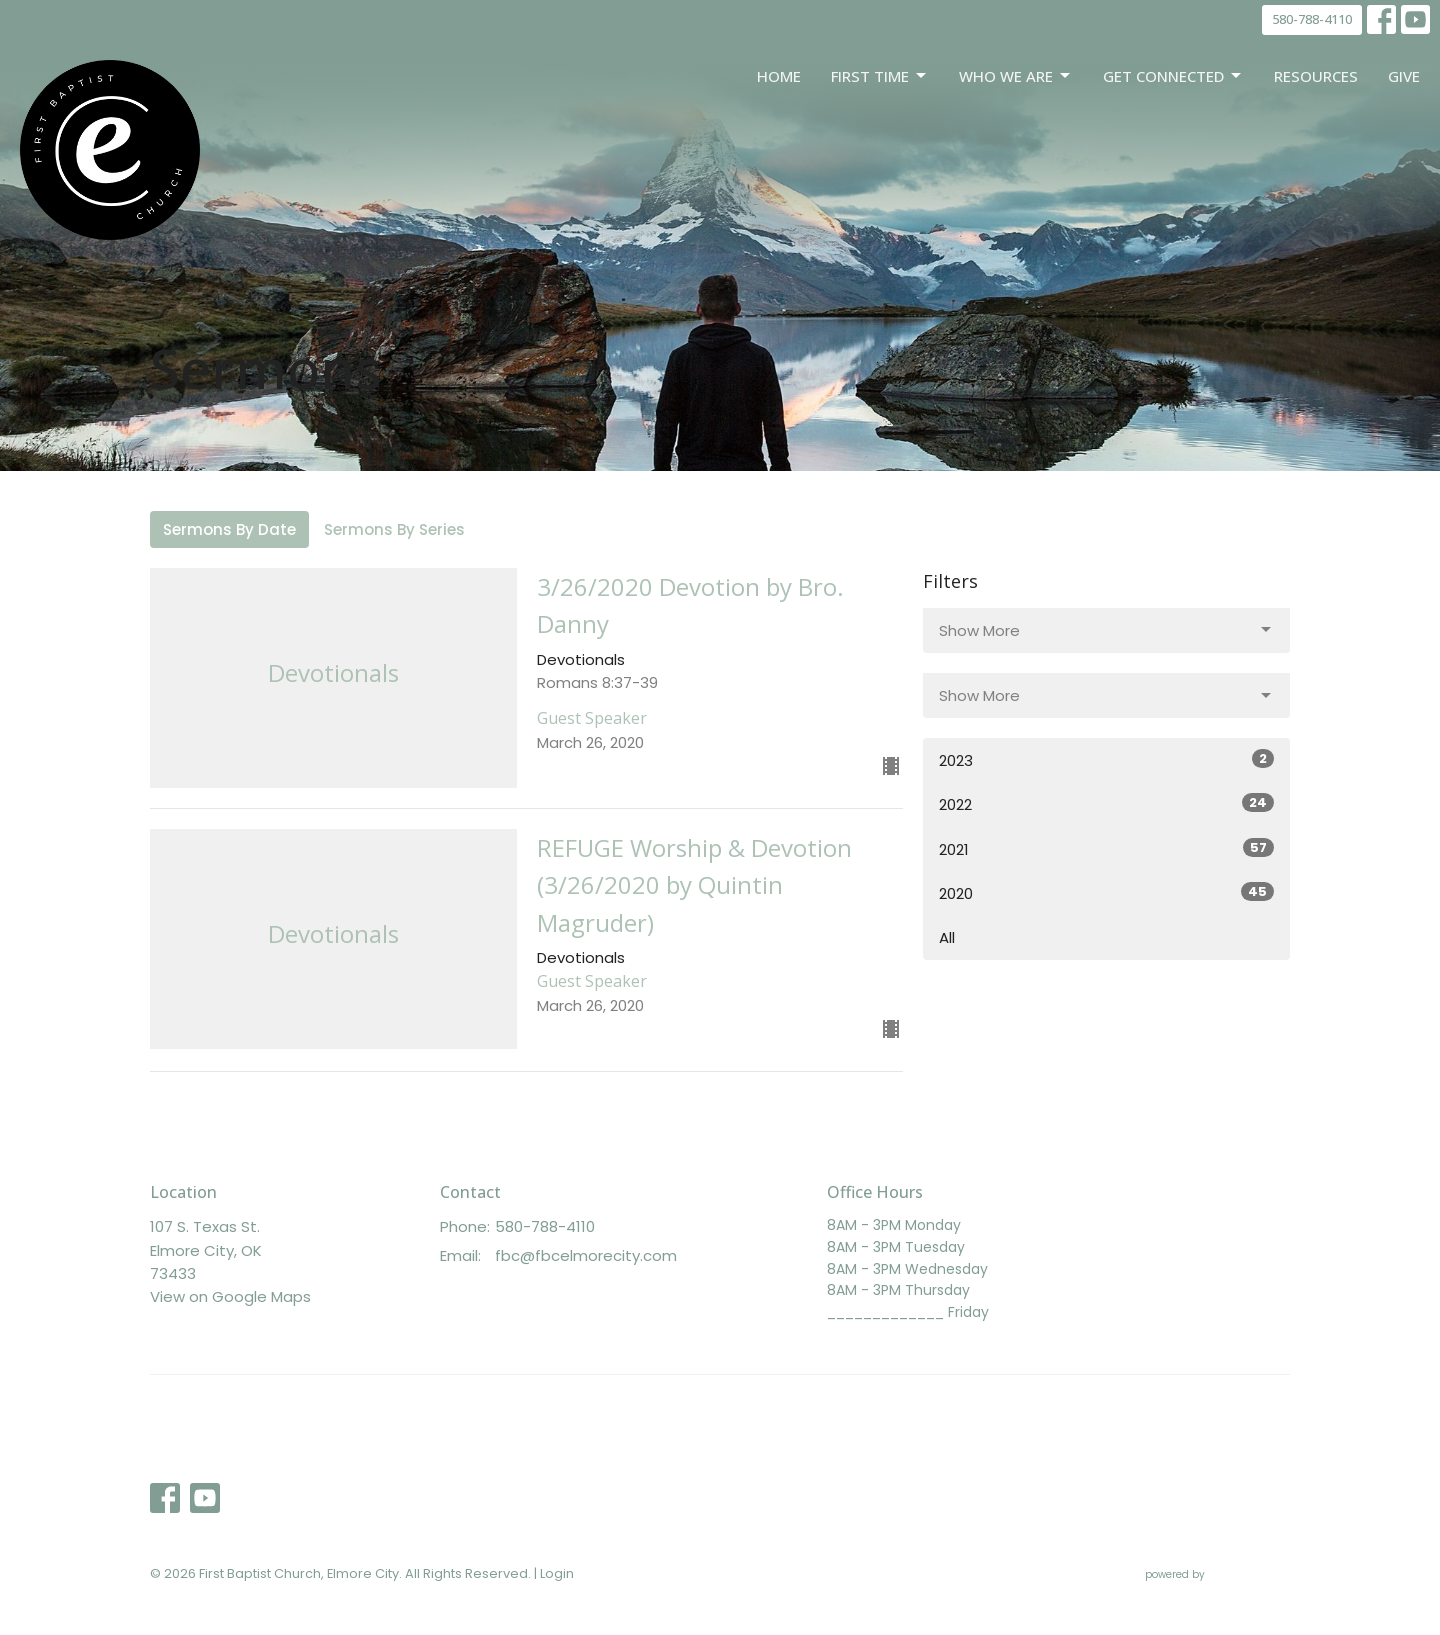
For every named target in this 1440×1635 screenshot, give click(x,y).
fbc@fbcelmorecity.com (586, 1255)
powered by (1217, 1574)
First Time (880, 76)
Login (557, 1573)
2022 (1106, 804)
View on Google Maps (230, 1296)
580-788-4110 (1312, 19)
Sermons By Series (394, 529)
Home (779, 76)
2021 (1106, 849)
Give (1404, 76)
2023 (1106, 760)
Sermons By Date (229, 529)
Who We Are (1016, 76)
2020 (1106, 893)
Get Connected (1173, 76)
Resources (1316, 76)
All (947, 937)
